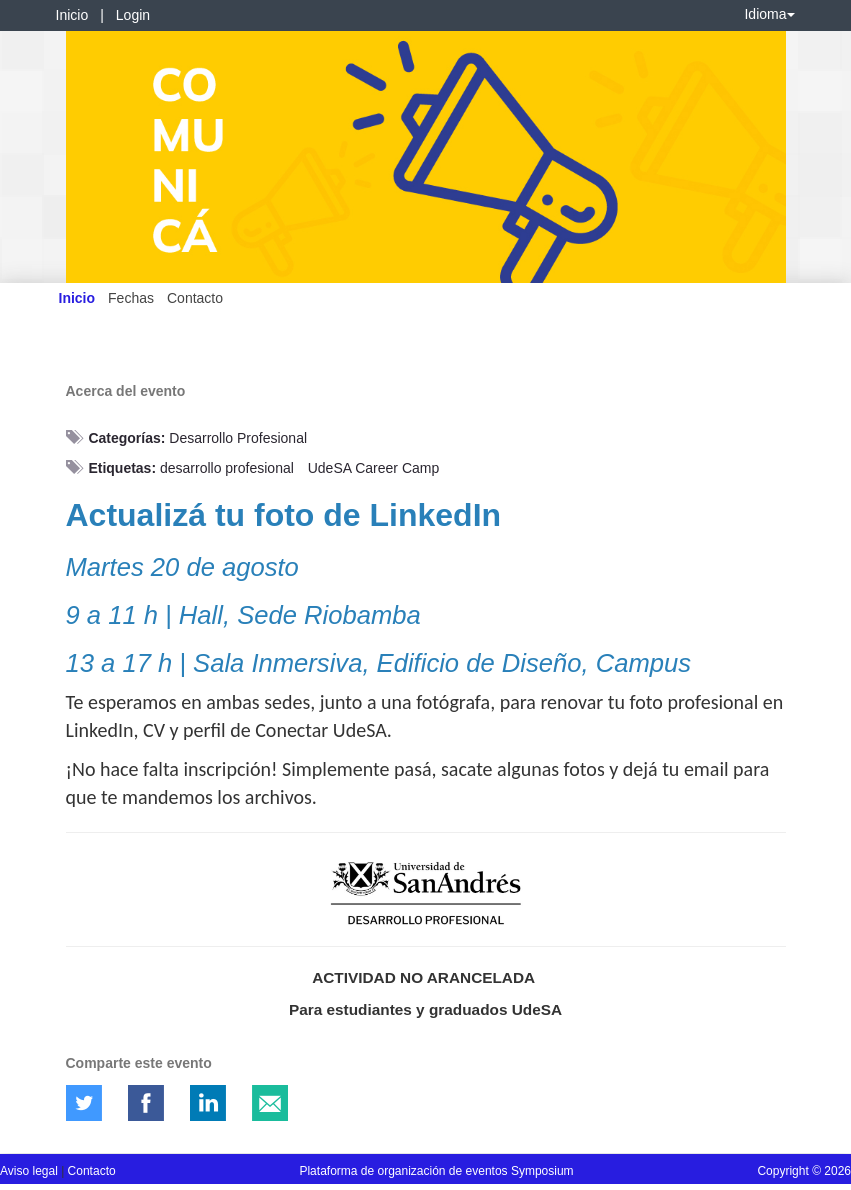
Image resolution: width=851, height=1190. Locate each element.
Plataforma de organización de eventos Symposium (436, 1171)
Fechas (131, 298)
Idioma (769, 14)
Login (133, 15)
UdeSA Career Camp (374, 468)
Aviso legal (30, 1171)
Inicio (72, 15)
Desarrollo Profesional (238, 438)
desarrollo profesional (227, 468)
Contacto (195, 298)
